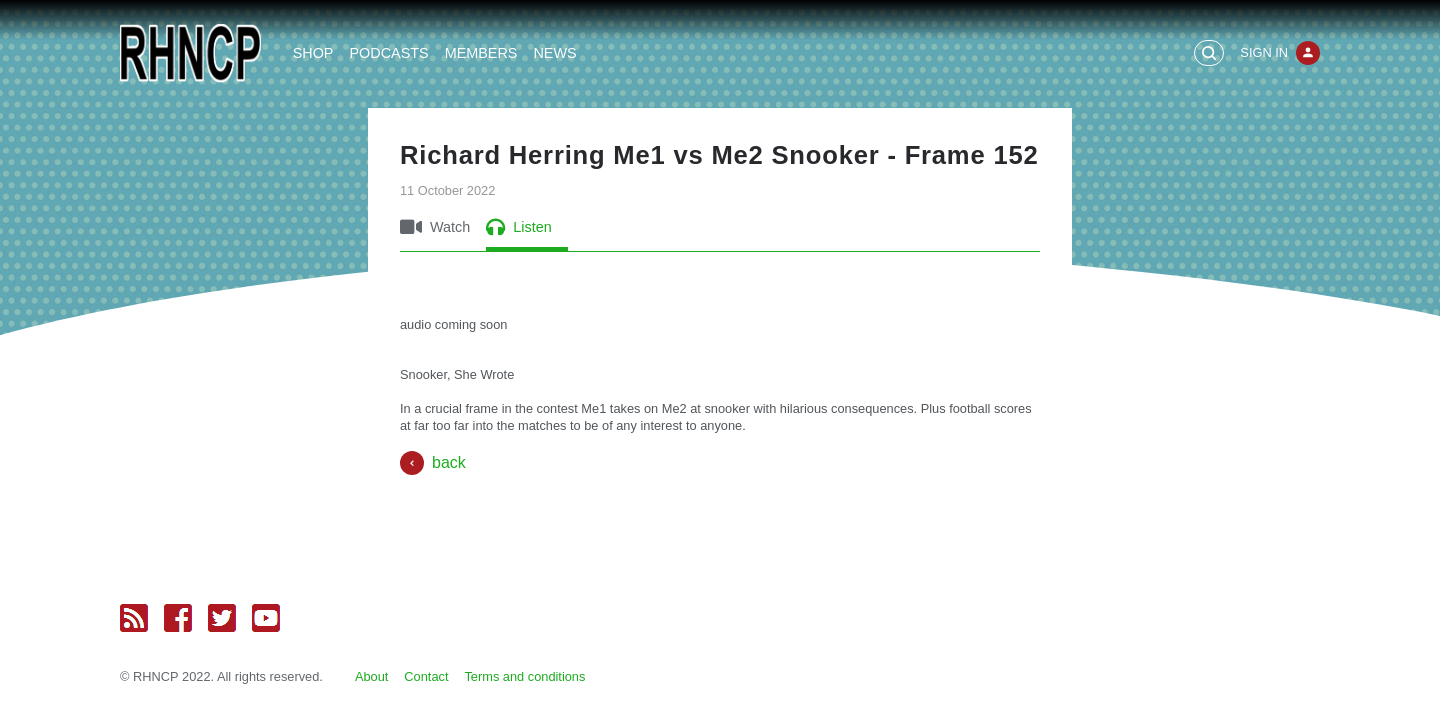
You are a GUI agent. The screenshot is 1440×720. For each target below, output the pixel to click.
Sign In (1264, 52)
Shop (313, 53)
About (371, 676)
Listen (518, 227)
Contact (426, 676)
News (554, 53)
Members (481, 53)
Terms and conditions (524, 676)
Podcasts (388, 53)
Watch (435, 227)
